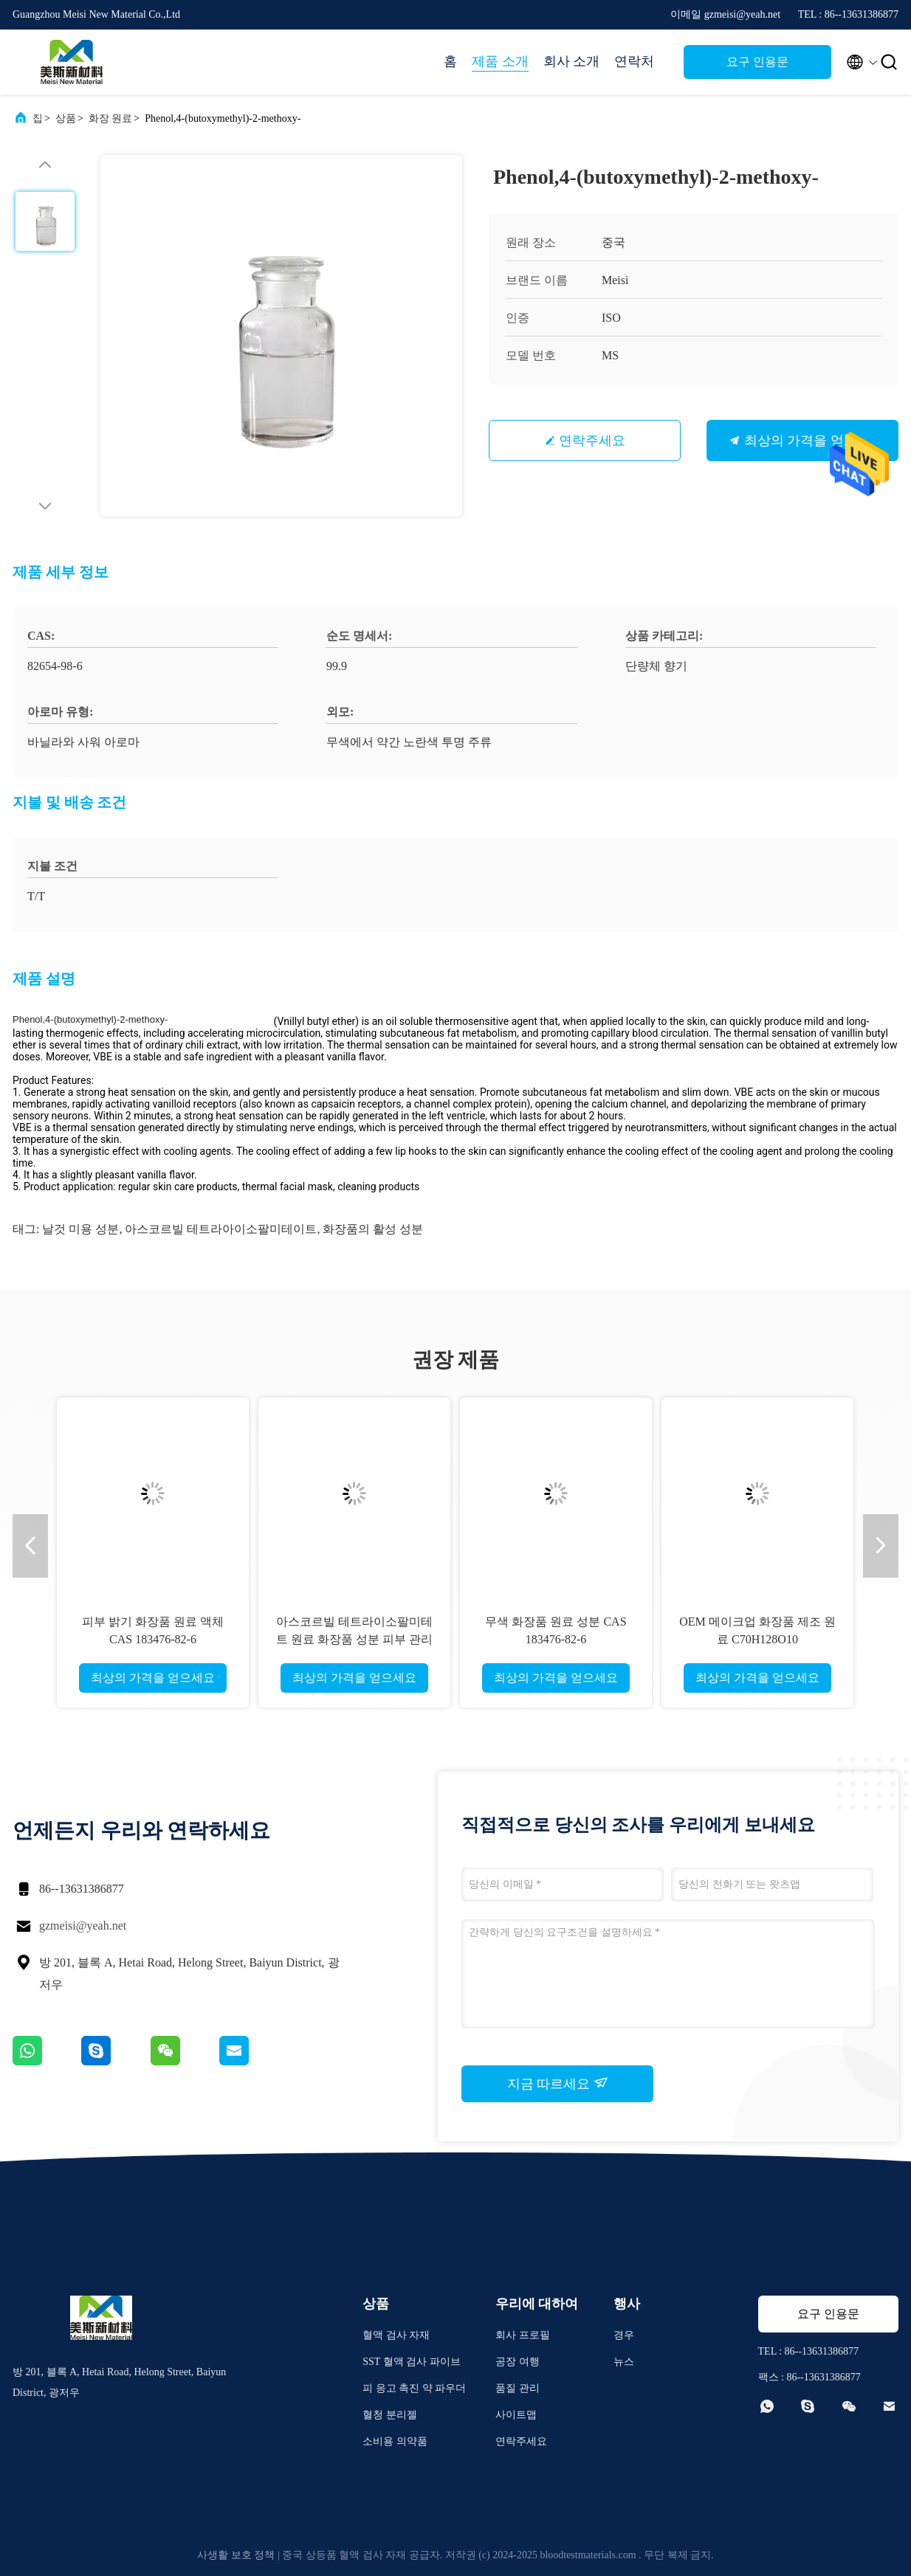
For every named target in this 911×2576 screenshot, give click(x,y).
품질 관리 (517, 2388)
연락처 (634, 61)
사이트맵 (516, 2414)
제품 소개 (500, 61)
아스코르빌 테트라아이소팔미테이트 (221, 1229)
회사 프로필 (522, 2335)
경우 (623, 2335)
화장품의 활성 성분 (373, 1229)
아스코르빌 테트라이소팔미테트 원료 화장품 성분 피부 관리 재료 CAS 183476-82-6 (354, 1639)
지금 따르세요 (557, 2083)
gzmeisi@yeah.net (82, 1925)
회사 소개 (571, 61)
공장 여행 (517, 2361)
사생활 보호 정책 (236, 2555)
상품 (65, 118)
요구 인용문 (757, 61)
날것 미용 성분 (80, 1229)
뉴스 (623, 2361)
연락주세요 (592, 440)
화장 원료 (111, 118)
